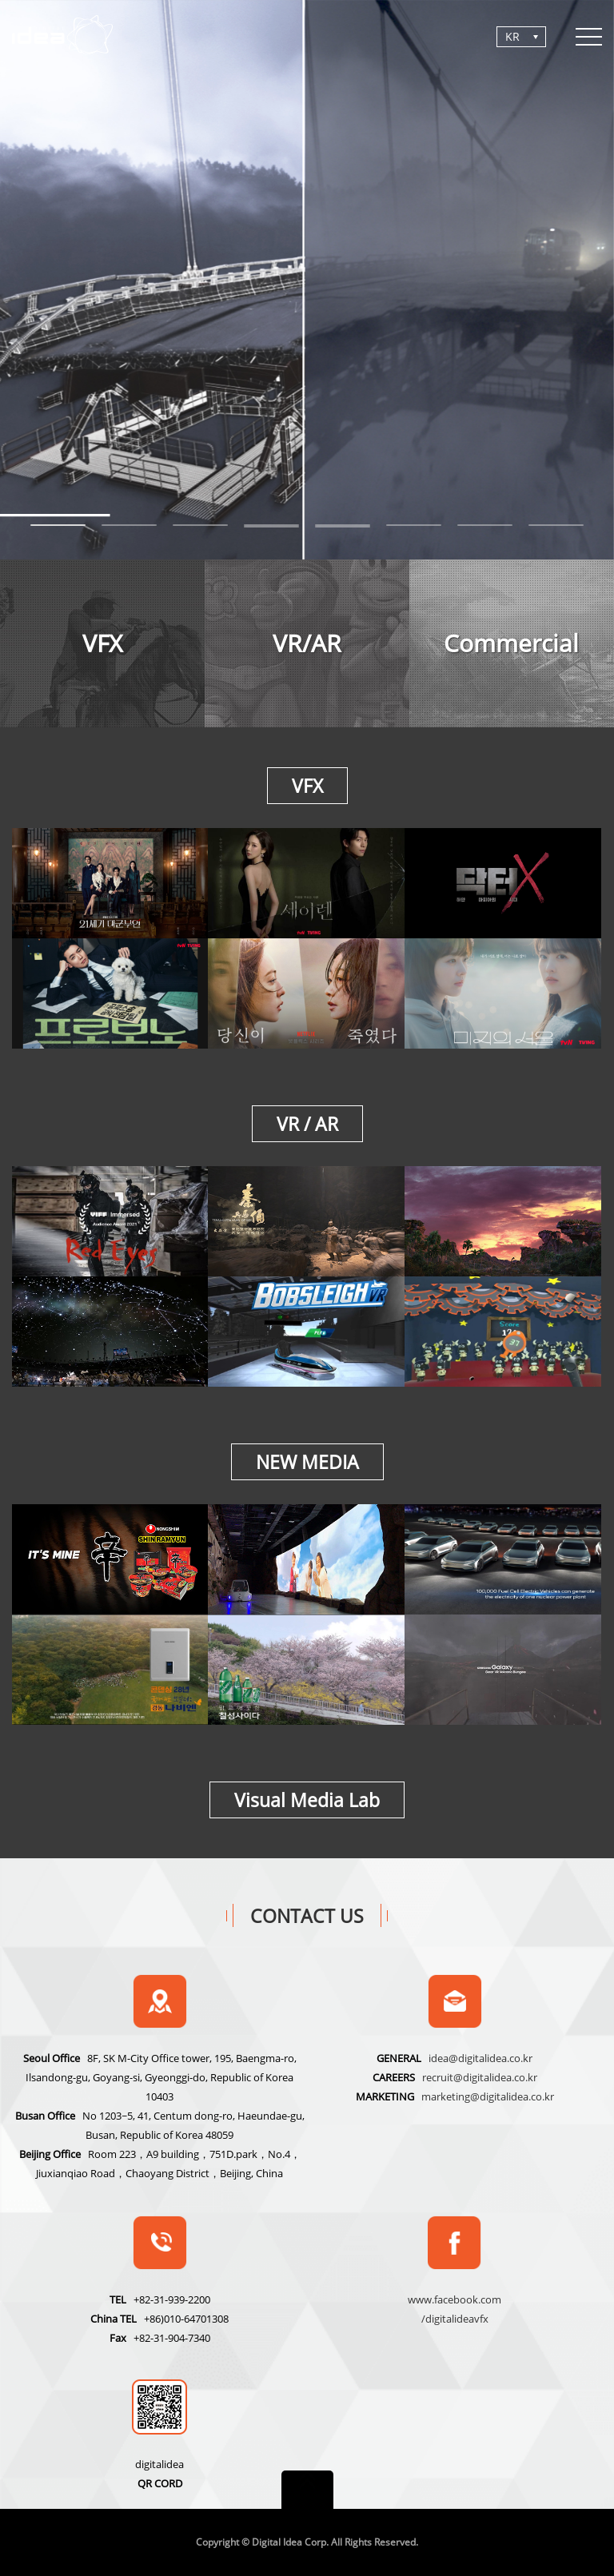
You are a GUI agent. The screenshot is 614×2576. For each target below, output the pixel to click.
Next (568, 290)
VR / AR (307, 1124)
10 (342, 527)
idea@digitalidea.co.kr (480, 2058)
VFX (307, 785)
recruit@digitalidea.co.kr (479, 2077)
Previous (45, 290)
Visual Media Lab (307, 1800)
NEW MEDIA (307, 1462)
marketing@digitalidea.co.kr (487, 2096)
